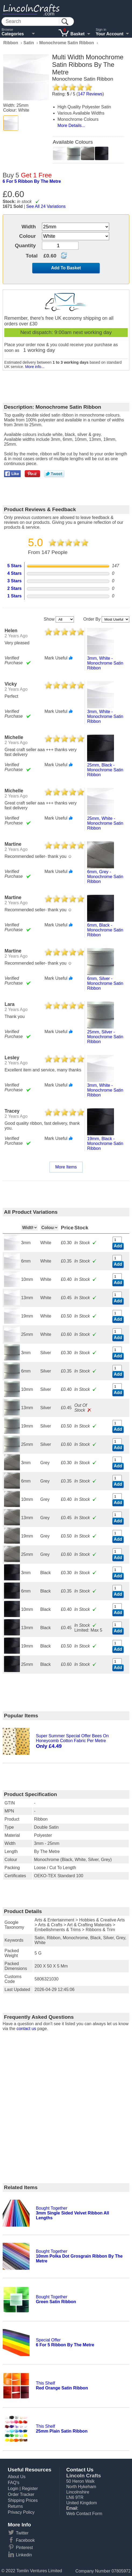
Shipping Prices (23, 2500)
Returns (15, 2506)
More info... (34, 366)
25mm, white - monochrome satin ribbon (105, 823)
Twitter (22, 2533)
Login (13, 2488)
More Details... (71, 125)
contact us (26, 2028)
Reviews (90, 94)
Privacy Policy (21, 2512)
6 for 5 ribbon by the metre (32, 181)
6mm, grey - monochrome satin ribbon (105, 876)
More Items (66, 1167)
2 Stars (14, 588)
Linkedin (24, 2555)
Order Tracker (21, 2494)
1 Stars (14, 596)
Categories (13, 34)
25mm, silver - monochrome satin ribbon (105, 1037)
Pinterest (24, 2547)
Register (30, 2488)
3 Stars (14, 581)
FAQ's (13, 2482)
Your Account (109, 34)
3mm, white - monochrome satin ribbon (105, 663)
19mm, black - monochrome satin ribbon (105, 1143)
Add (118, 1246)
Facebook (25, 2540)
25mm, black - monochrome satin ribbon (105, 770)
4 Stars (14, 573)
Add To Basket (66, 268)
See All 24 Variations (46, 206)
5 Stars (14, 565)
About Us (17, 2476)
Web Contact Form (84, 2513)
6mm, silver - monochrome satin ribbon (105, 983)
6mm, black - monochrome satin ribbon (105, 930)
